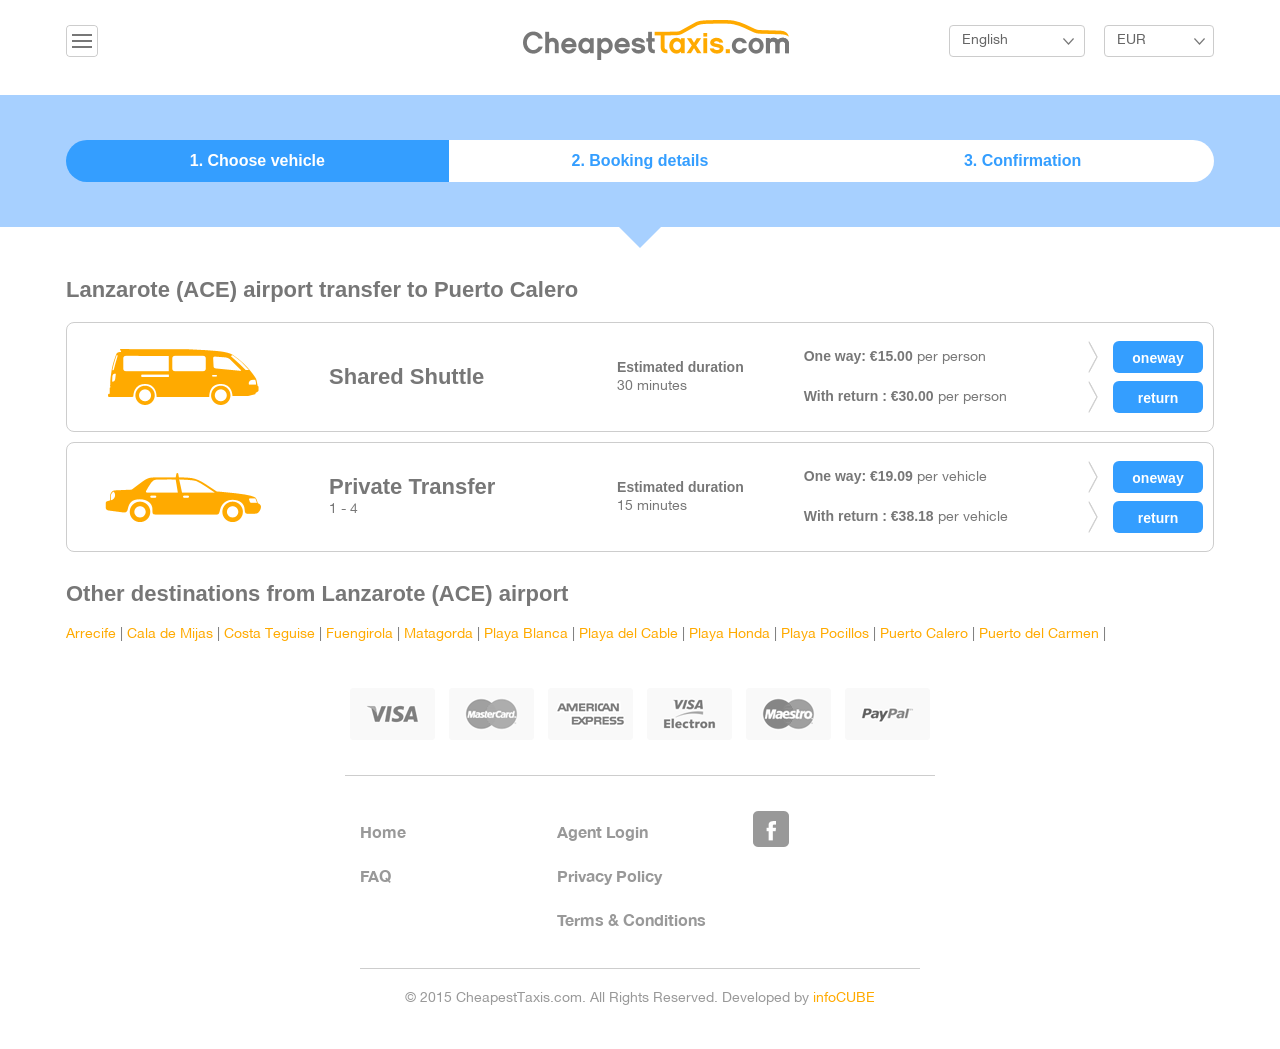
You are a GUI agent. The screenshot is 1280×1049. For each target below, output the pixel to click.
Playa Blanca (526, 634)
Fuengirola (359, 634)
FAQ (375, 875)
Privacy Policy (609, 875)
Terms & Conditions (631, 919)
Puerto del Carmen (1041, 634)
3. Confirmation (1022, 160)
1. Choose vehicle (257, 160)
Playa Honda (729, 634)
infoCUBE (844, 998)
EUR (1131, 40)
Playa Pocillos (825, 634)
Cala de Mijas (170, 634)
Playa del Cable (628, 634)
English (985, 40)
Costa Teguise (269, 634)
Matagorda (438, 634)
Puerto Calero (924, 634)
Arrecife (91, 634)
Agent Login (602, 831)
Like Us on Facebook (771, 829)
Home (383, 831)
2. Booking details (640, 160)
